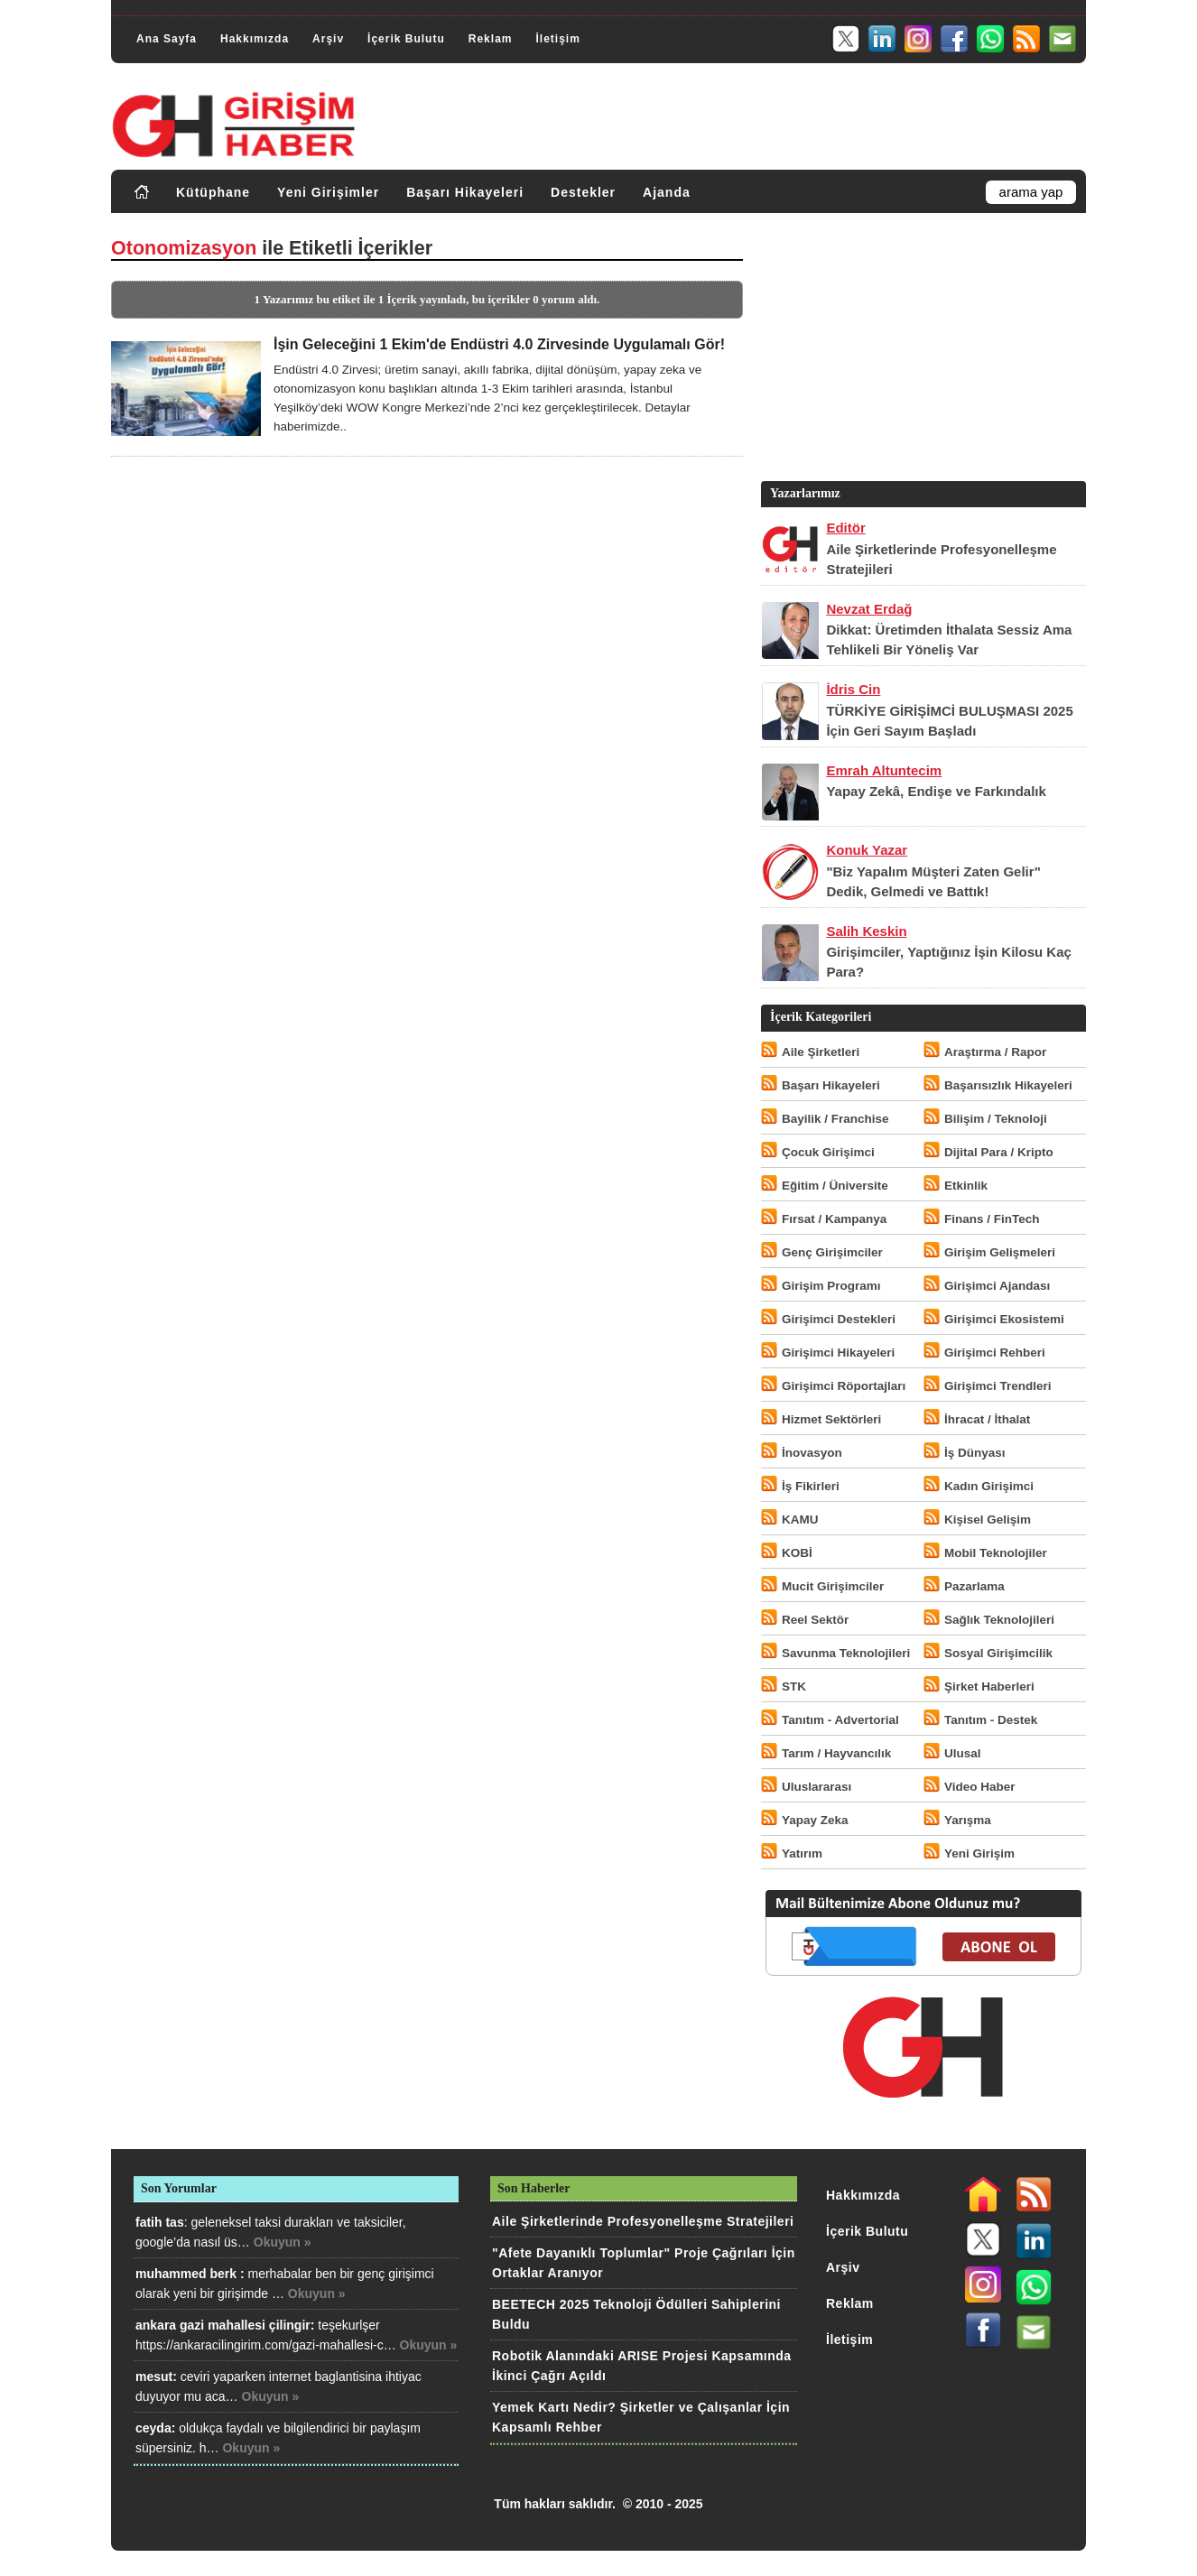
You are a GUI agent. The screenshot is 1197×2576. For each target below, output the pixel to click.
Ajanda (667, 192)
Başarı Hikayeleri (465, 192)
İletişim (557, 38)
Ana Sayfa (166, 38)
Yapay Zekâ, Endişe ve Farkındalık (935, 791)
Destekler (583, 192)
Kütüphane (213, 192)
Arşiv (328, 38)
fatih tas (159, 2222)
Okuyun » (282, 2242)
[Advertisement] (921, 351)
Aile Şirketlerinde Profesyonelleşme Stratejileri (642, 2221)
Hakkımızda (254, 38)
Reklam (491, 38)
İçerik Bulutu (406, 38)
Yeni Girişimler (328, 192)
